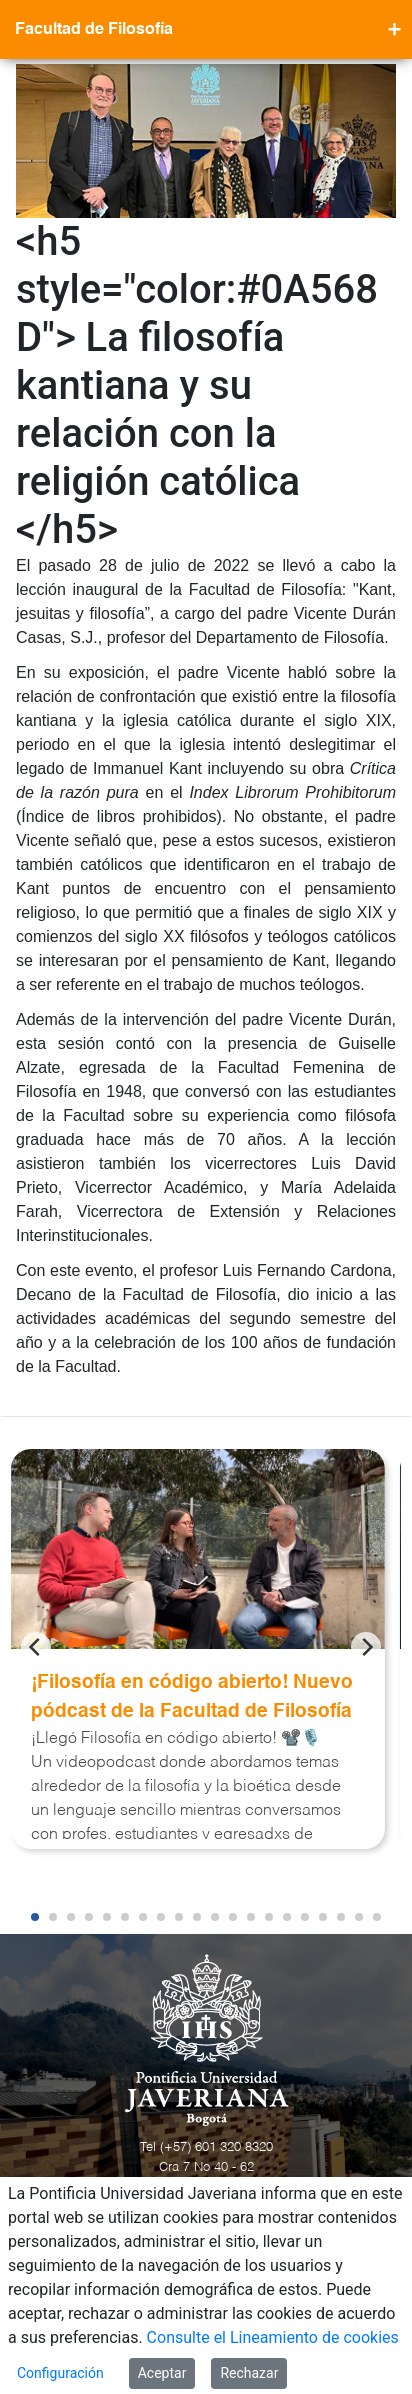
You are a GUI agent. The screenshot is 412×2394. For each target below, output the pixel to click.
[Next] (366, 1647)
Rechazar (249, 2373)
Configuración (60, 2373)
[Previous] (36, 1647)
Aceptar (162, 2373)
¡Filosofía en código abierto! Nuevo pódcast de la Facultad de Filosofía (192, 1697)
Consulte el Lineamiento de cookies (273, 2337)
